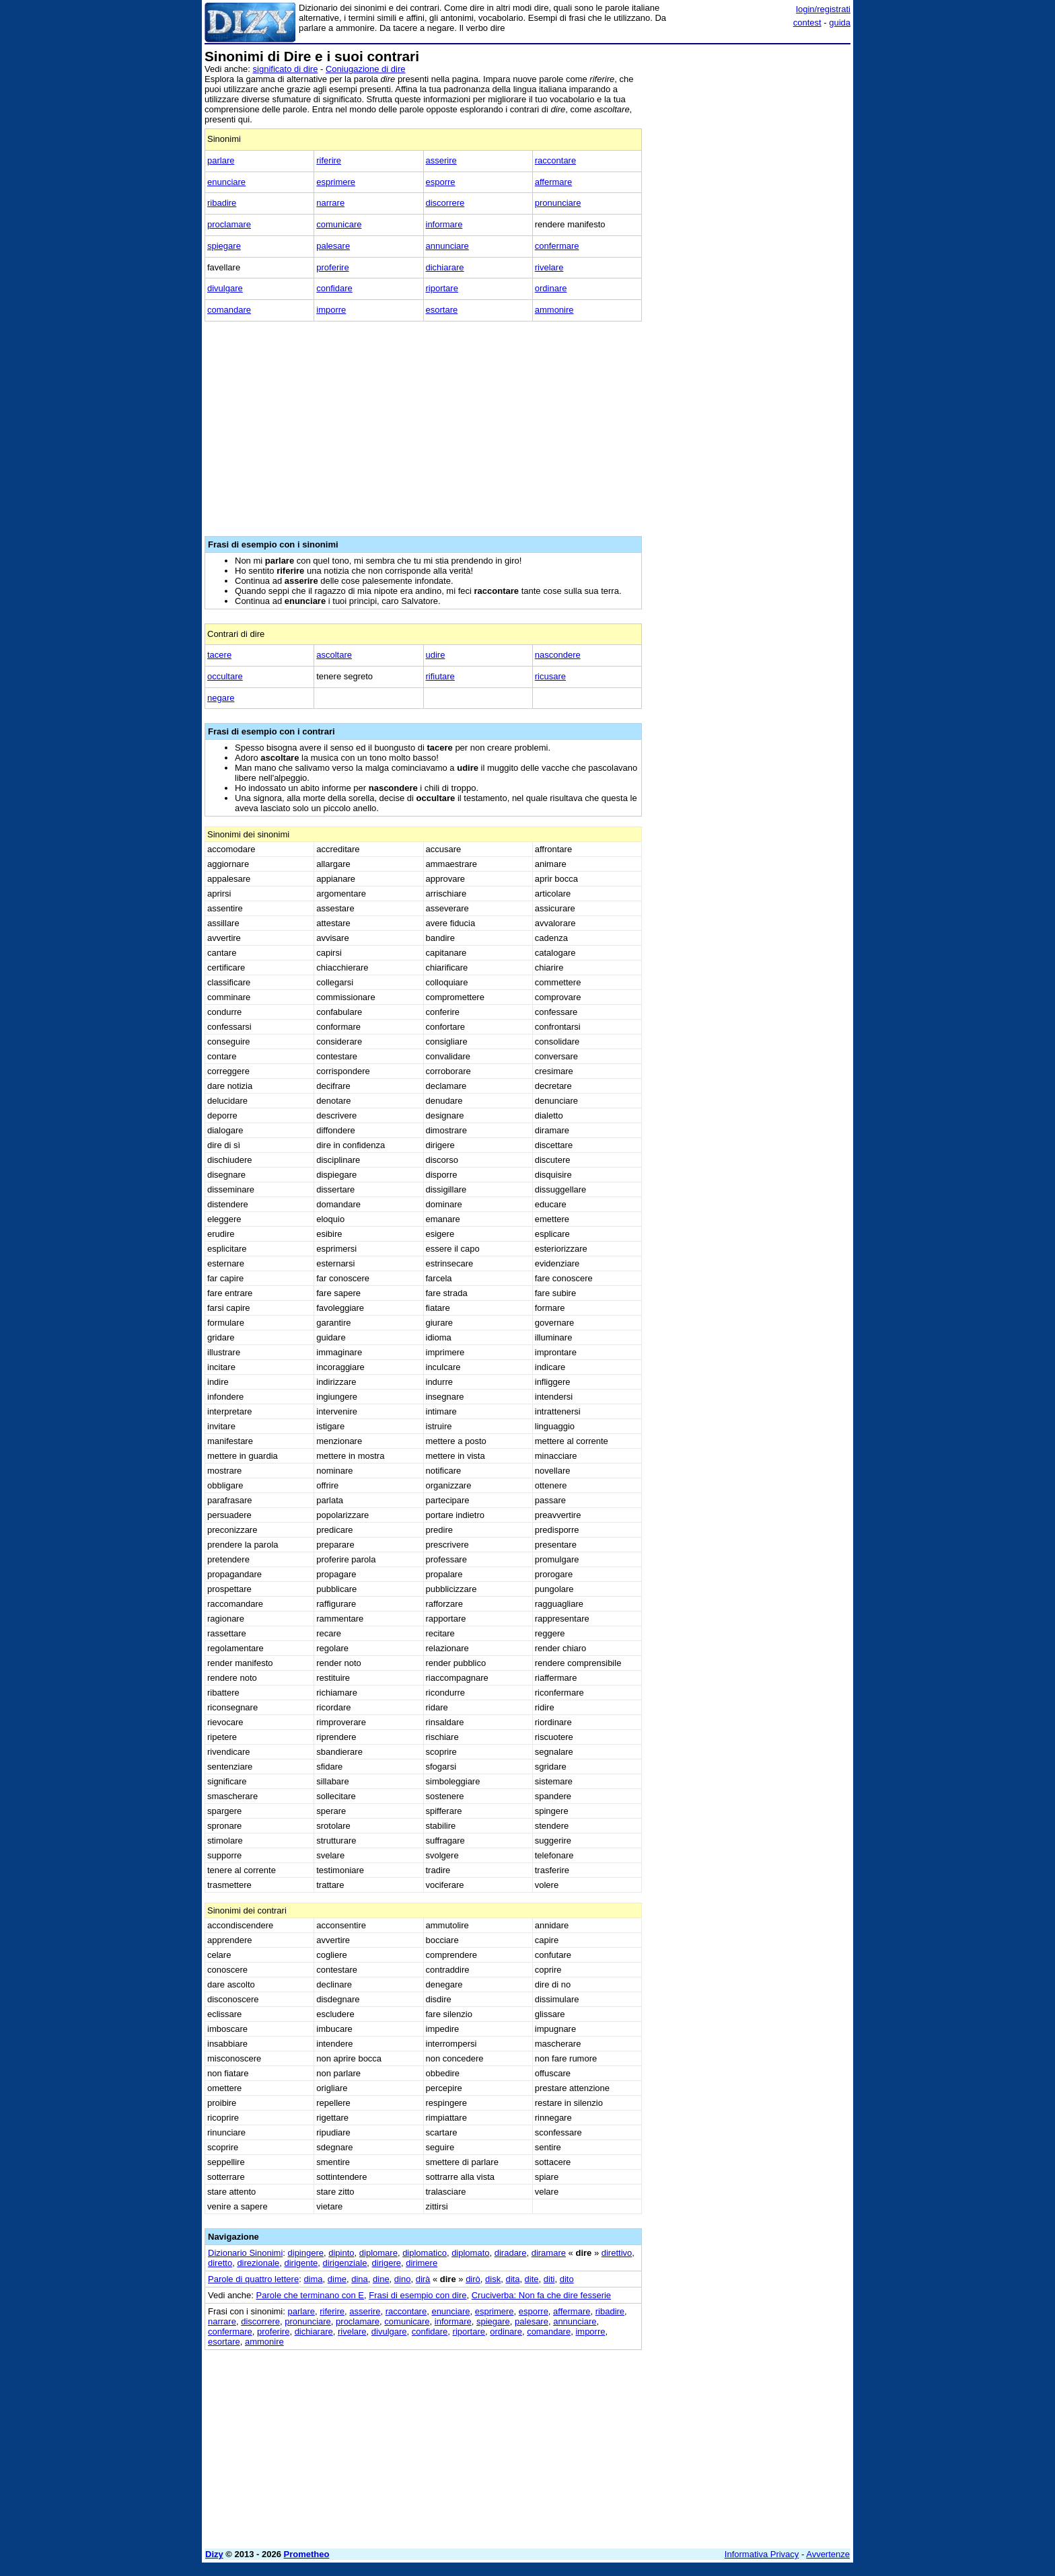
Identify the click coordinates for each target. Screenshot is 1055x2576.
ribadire (221, 203)
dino (402, 2279)
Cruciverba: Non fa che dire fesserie (541, 2295)
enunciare (226, 182)
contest (807, 22)
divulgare (225, 288)
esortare (442, 310)
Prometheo (307, 2554)
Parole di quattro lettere (253, 2279)
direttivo (617, 2253)
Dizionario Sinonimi (245, 2253)
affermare (553, 182)
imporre (331, 310)
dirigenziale (345, 2263)
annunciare (447, 246)
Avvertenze (828, 2554)
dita (512, 2279)
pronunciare (558, 203)
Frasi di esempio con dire (417, 2295)
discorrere (445, 203)
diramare (549, 2253)
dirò (473, 2279)
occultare (225, 676)
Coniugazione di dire (366, 69)
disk (493, 2279)
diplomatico (424, 2253)
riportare (442, 288)
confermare (557, 246)
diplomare (378, 2253)
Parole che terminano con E (310, 2295)
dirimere (421, 2263)
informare (444, 224)
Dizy (214, 2554)
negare (220, 698)
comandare (229, 310)
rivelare (549, 267)
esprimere (335, 182)
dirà (423, 2279)
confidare (334, 288)
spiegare (224, 246)
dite (532, 2279)
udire (435, 655)
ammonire (554, 310)
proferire (332, 267)
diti (549, 2279)
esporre (441, 182)
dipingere (306, 2253)
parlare (220, 160)
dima (312, 2279)
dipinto (341, 2253)
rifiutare (440, 676)
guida (839, 22)
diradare (511, 2253)
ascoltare (334, 655)
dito (567, 2279)
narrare (330, 203)
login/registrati (823, 9)
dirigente (301, 2263)
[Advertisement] (749, 251)
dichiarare (445, 267)
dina (359, 2279)
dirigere (386, 2263)
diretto (220, 2263)
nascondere (558, 655)
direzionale (258, 2263)
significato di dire (285, 69)
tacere (219, 655)
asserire (441, 160)
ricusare (550, 676)
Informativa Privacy (762, 2554)
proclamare (229, 224)
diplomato (470, 2253)
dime (337, 2279)
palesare (333, 246)
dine (381, 2279)
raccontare (555, 160)
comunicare (338, 224)
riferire (328, 160)
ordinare (551, 288)
